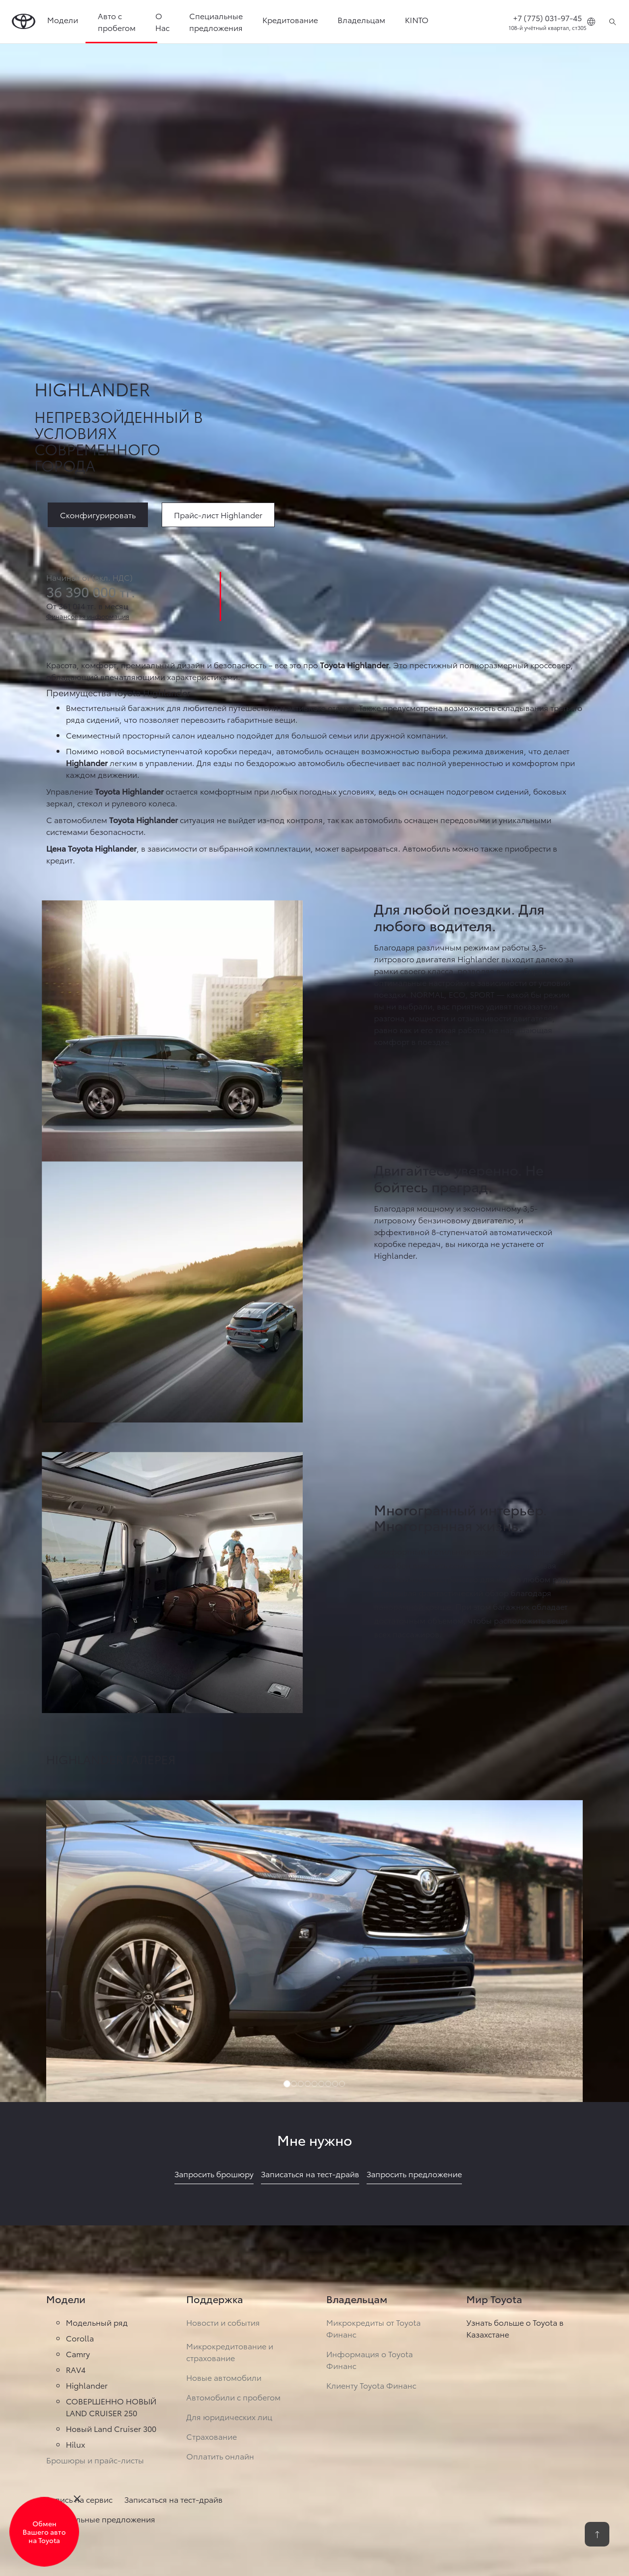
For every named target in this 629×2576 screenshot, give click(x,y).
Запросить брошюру (214, 2173)
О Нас (162, 21)
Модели (62, 19)
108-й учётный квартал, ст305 (547, 27)
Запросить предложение (414, 2173)
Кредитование (290, 19)
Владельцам (361, 19)
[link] (218, 514)
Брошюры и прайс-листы (95, 2459)
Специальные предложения (216, 21)
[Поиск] (612, 22)
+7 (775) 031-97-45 (547, 17)
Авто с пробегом (117, 21)
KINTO (417, 19)
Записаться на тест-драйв (310, 2173)
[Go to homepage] (23, 22)
